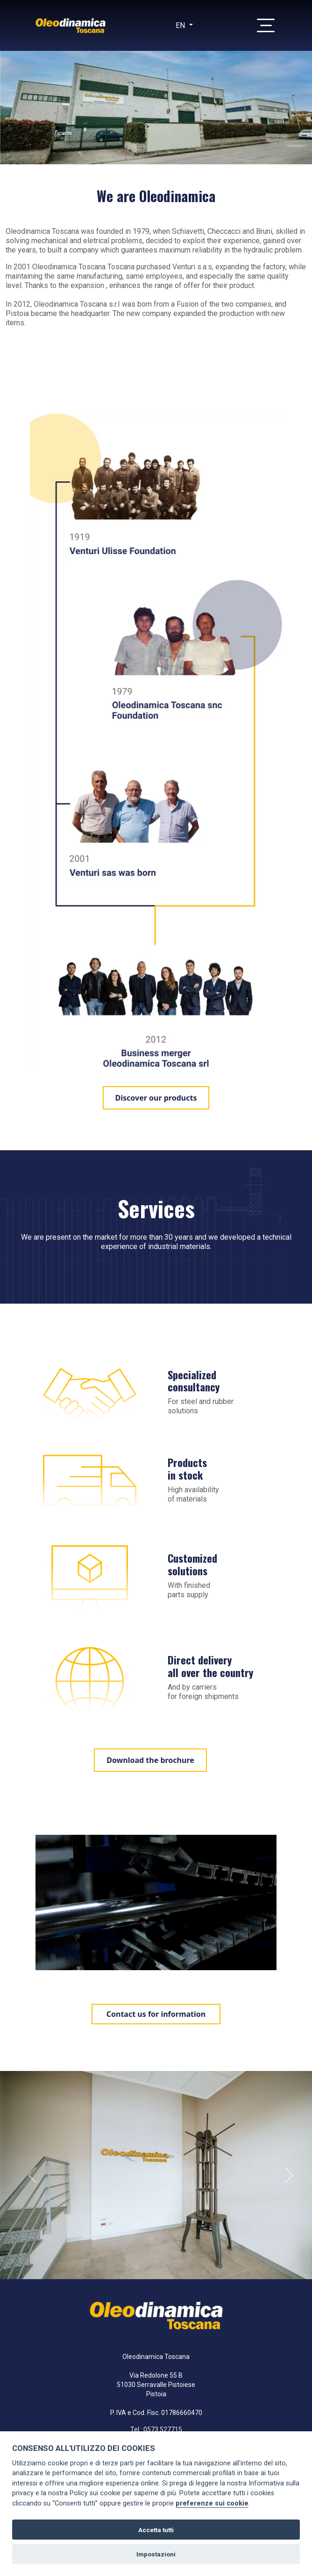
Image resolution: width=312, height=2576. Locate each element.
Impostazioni (156, 2554)
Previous (32, 2175)
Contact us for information (156, 2014)
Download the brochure (150, 1760)
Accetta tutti (156, 2530)
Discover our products (156, 1098)
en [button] (181, 25)
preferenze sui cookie (212, 2503)
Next (289, 2175)
